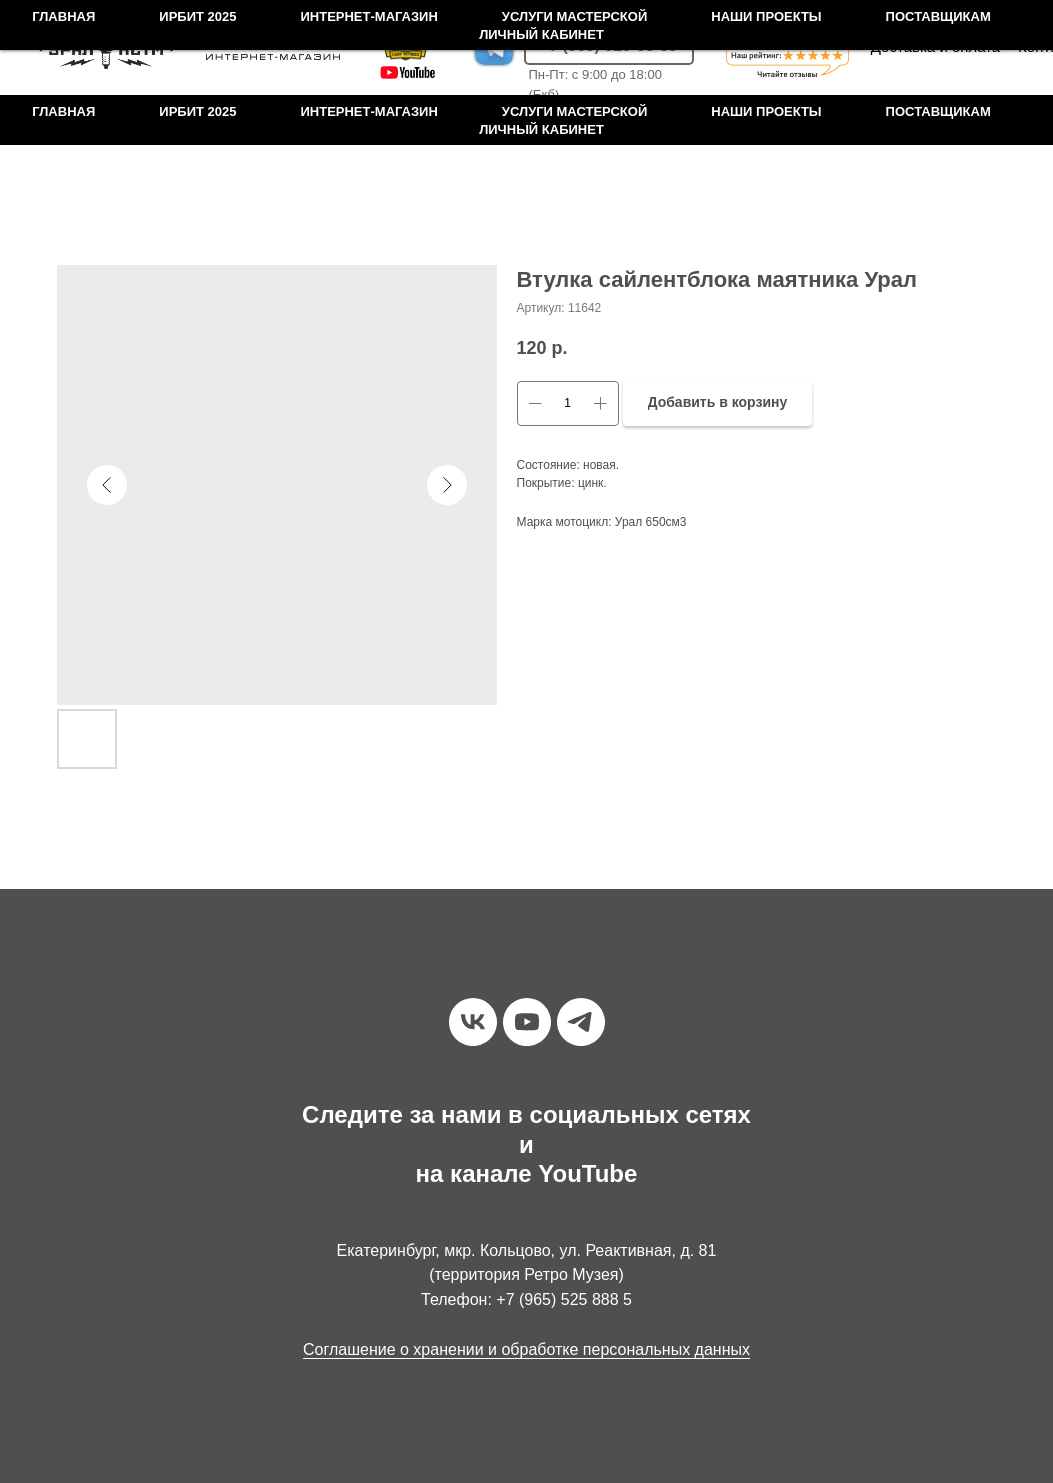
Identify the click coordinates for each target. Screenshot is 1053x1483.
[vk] (473, 1022)
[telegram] (581, 1022)
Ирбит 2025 (197, 111)
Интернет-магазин (368, 111)
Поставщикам (938, 111)
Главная (63, 111)
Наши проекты (766, 111)
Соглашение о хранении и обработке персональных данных (526, 1349)
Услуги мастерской (574, 111)
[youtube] (527, 1022)
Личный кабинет (541, 129)
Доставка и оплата (935, 46)
